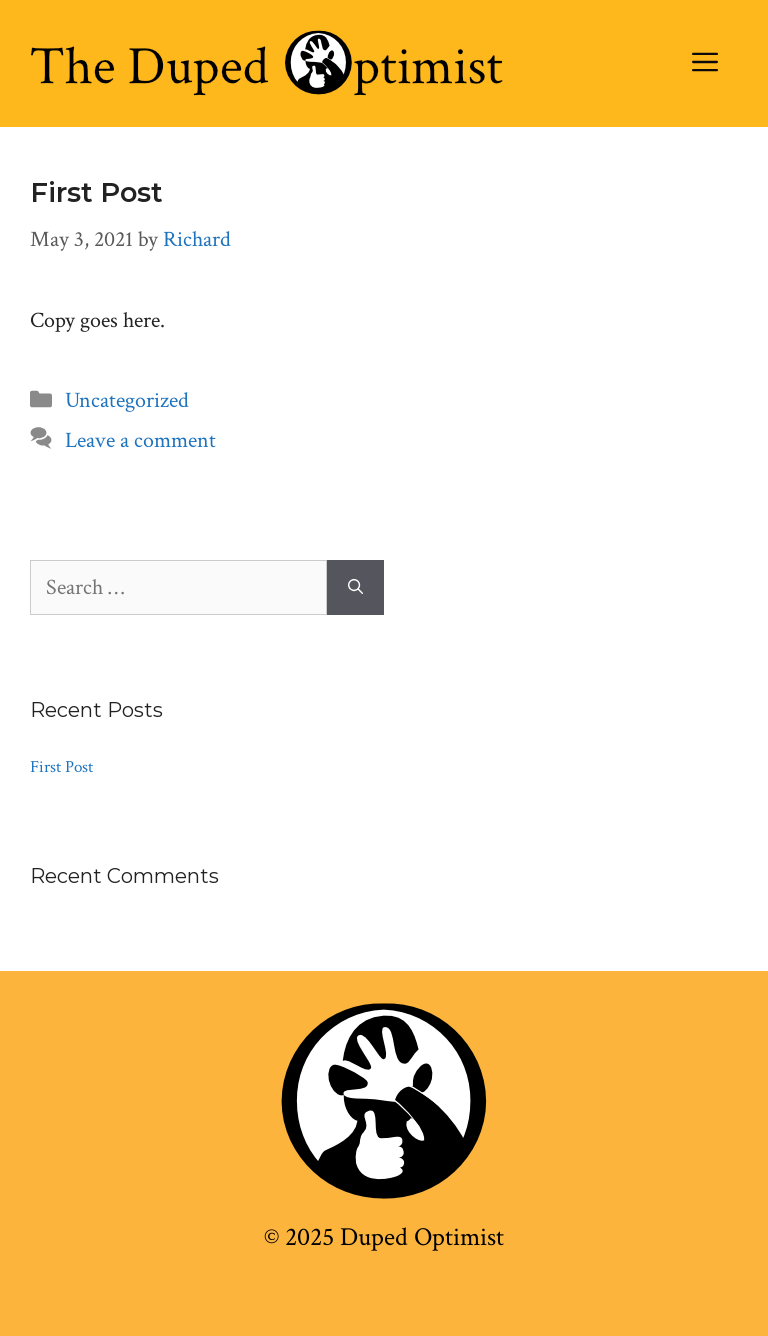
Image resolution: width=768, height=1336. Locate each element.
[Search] (355, 587)
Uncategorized (127, 400)
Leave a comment (140, 440)
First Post (96, 192)
